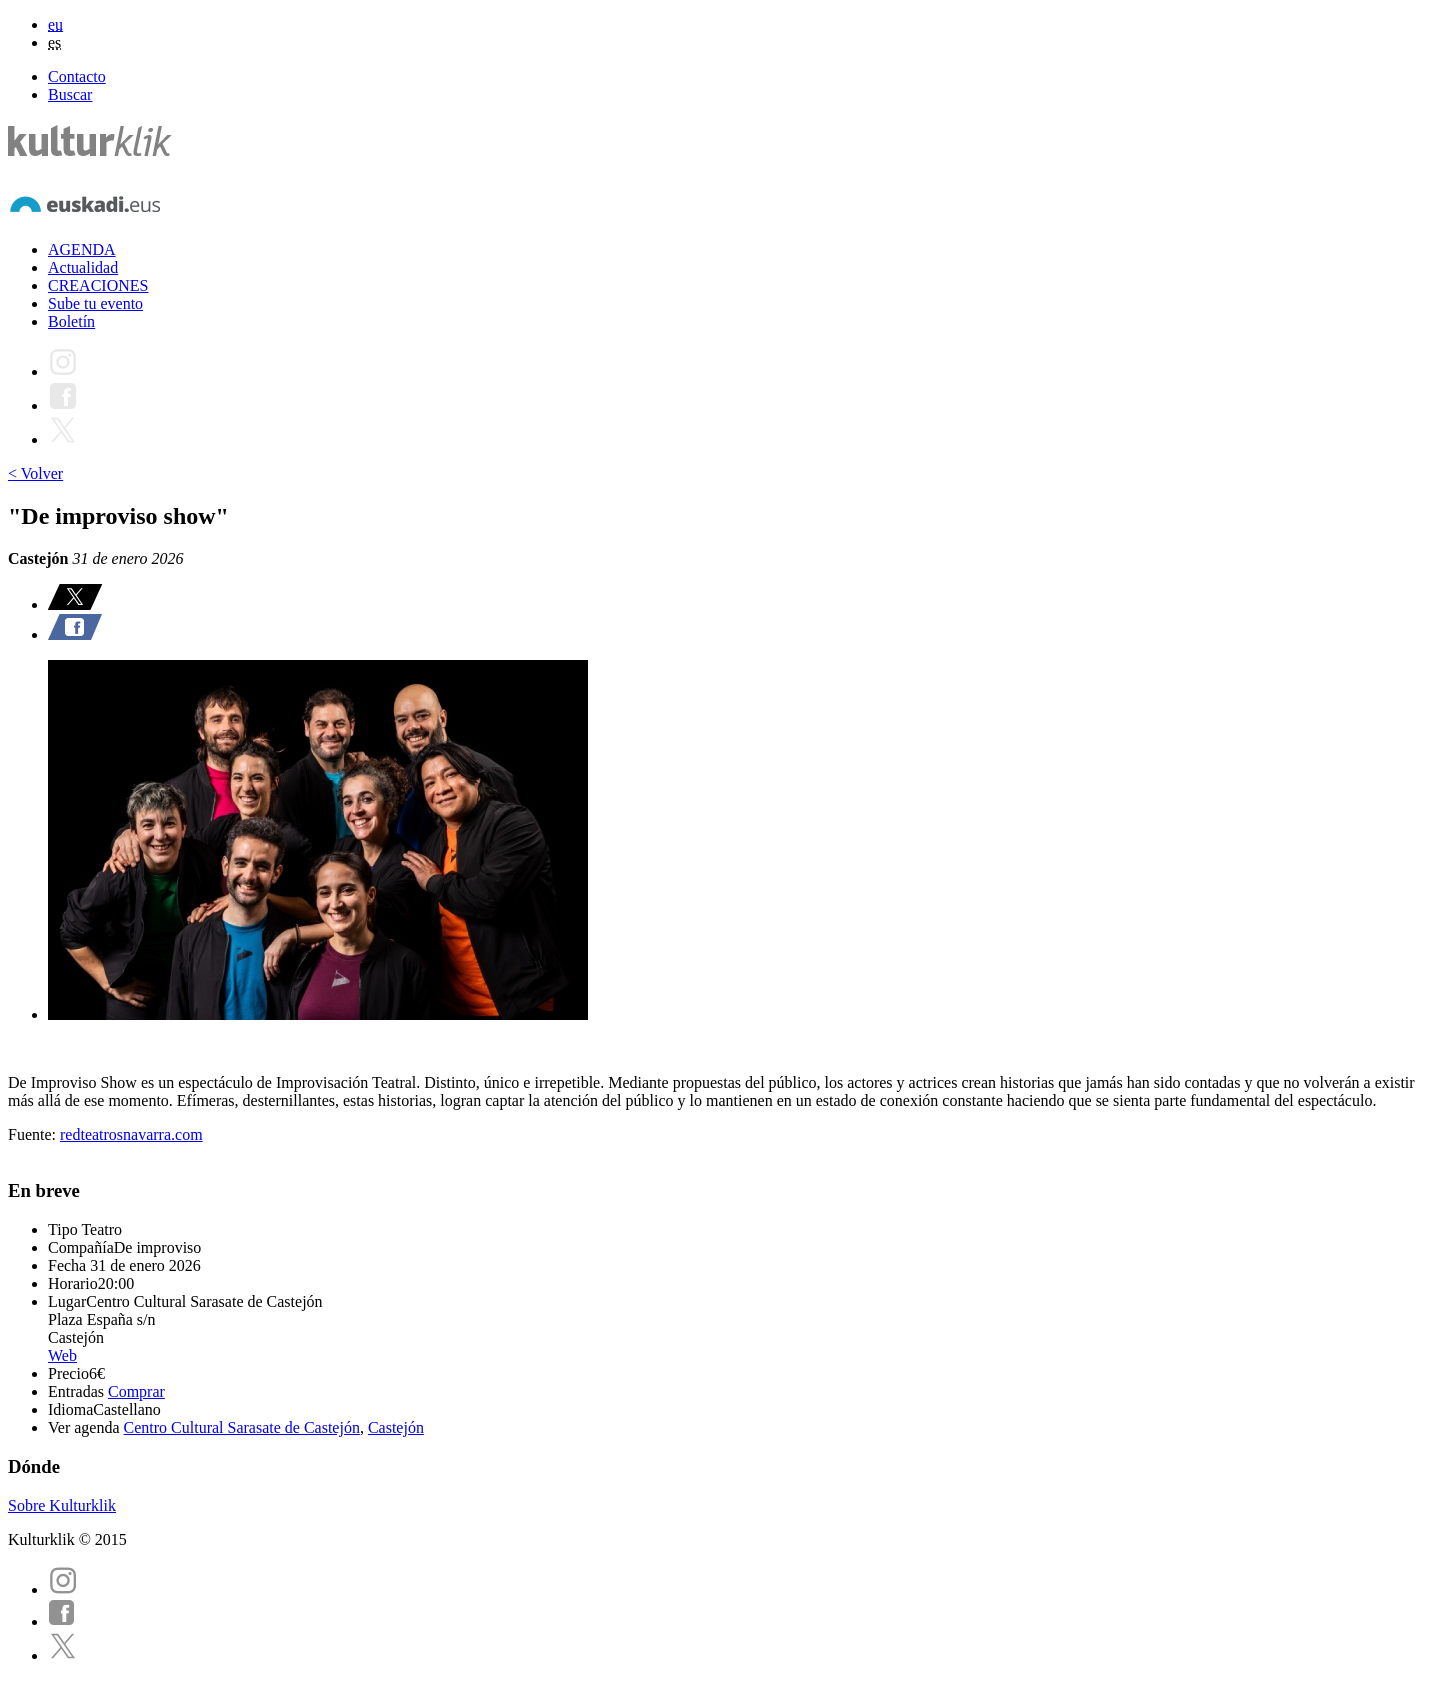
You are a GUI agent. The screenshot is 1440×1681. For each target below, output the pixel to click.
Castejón (396, 1427)
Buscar (70, 94)
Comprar (136, 1391)
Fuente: (34, 1134)
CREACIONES (98, 285)
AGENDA (82, 249)
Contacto (77, 76)
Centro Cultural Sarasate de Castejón (242, 1427)
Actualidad (83, 267)
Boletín (71, 321)
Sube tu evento (95, 303)
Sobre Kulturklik (62, 1505)
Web (62, 1355)
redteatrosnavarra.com (131, 1134)
